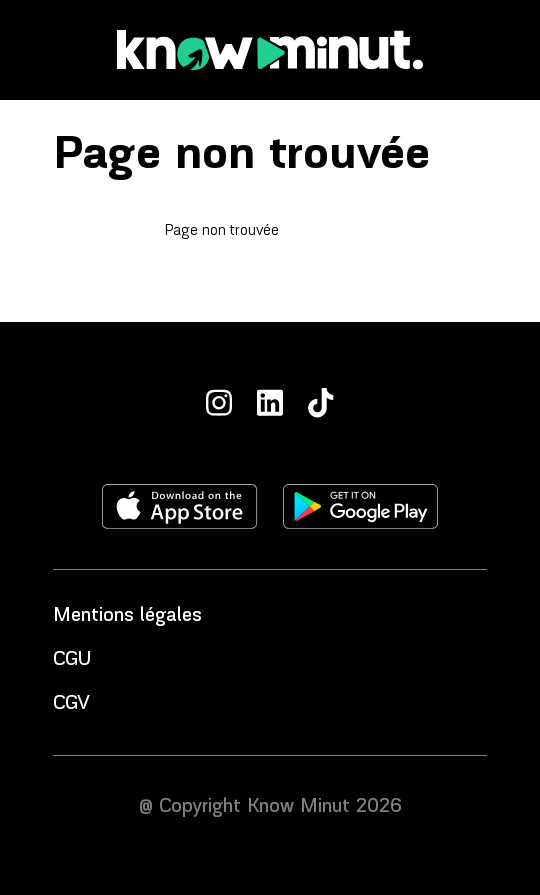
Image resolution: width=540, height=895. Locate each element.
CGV (71, 704)
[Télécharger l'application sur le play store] (360, 506)
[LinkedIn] (270, 402)
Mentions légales (127, 616)
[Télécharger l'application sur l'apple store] (180, 506)
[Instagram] (219, 402)
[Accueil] (270, 50)
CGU (72, 660)
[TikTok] (321, 402)
